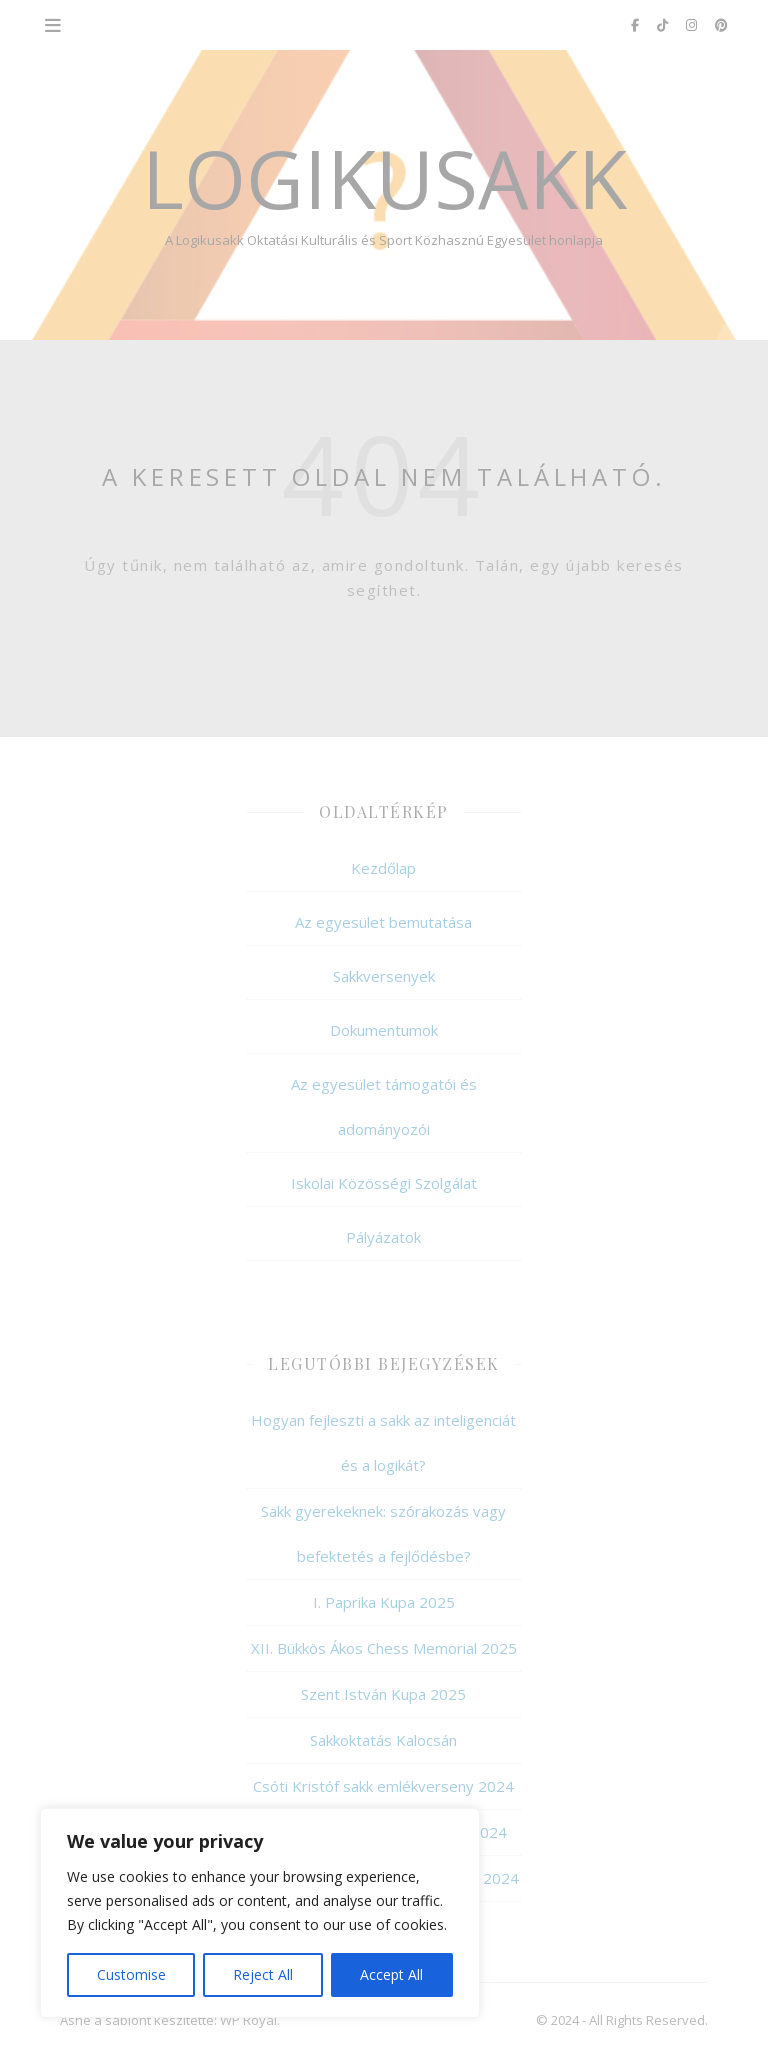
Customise (131, 1974)
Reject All (263, 1974)
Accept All (391, 1974)
